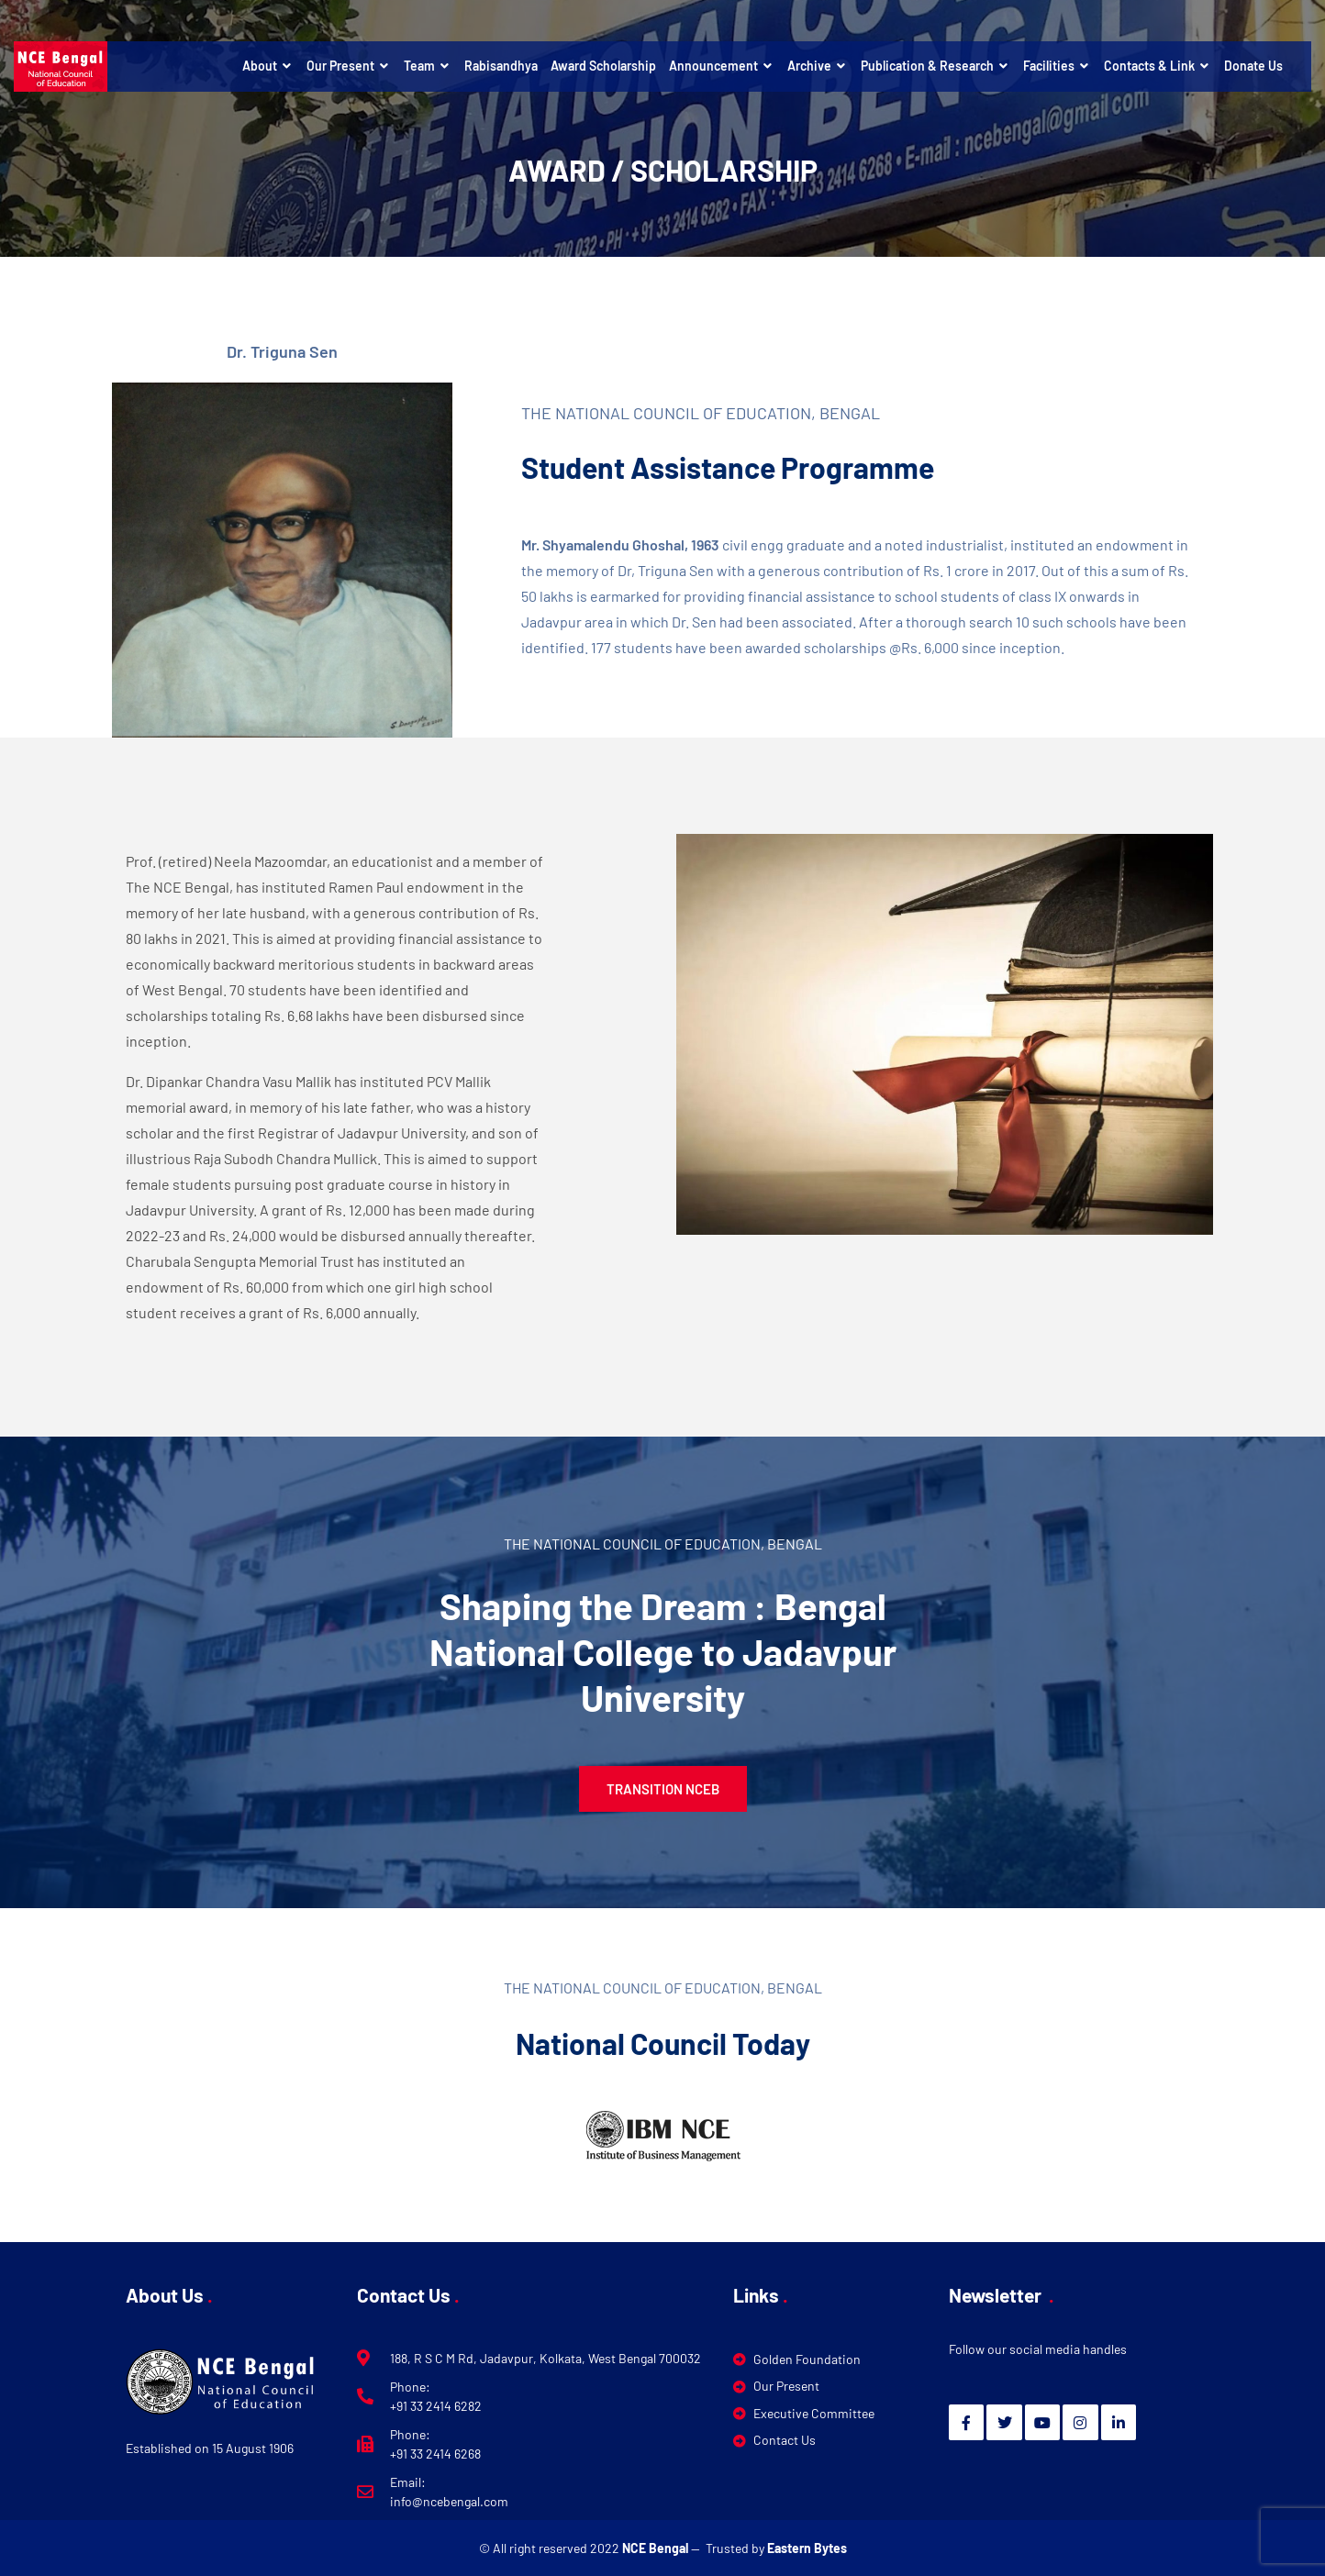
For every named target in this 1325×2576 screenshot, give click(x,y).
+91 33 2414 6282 (436, 2406)
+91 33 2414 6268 (435, 2453)
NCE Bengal (656, 2548)
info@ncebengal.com (449, 2501)
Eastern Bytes (807, 2548)
